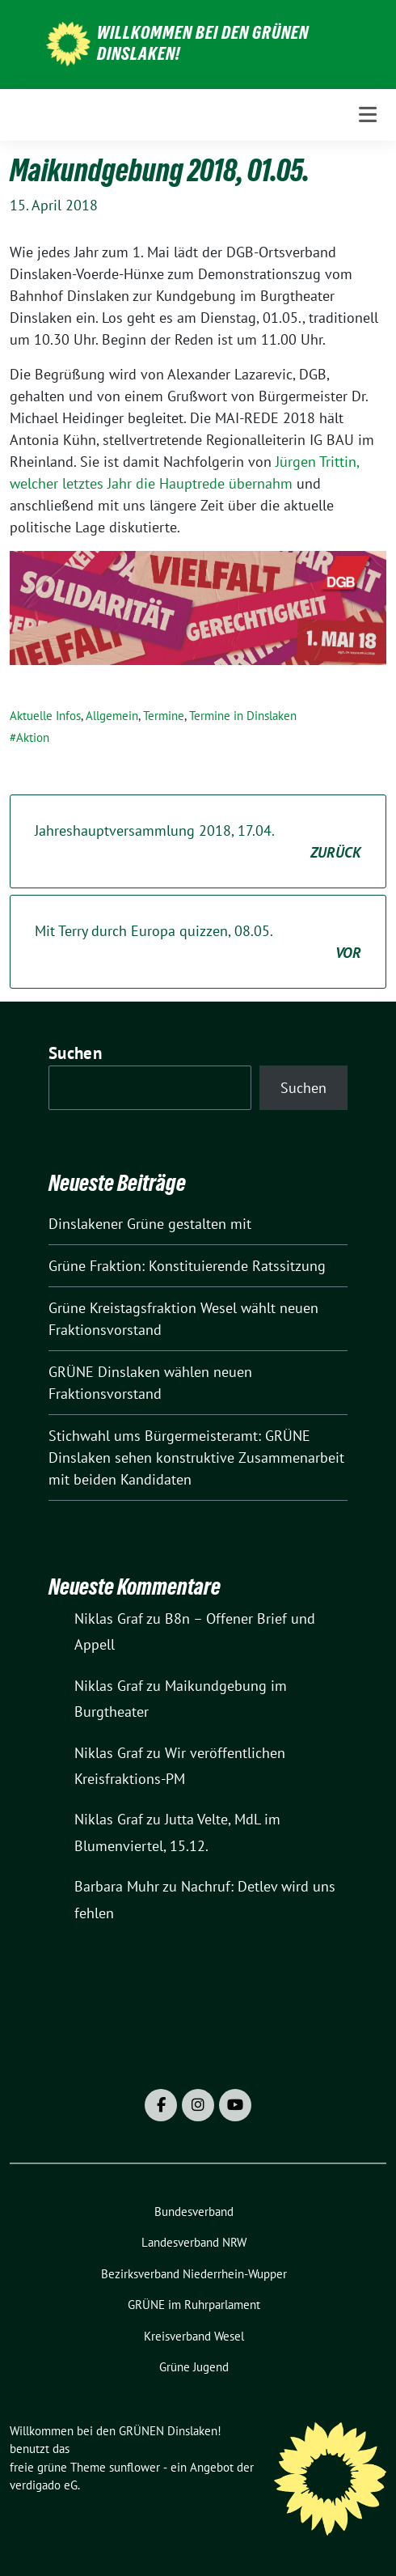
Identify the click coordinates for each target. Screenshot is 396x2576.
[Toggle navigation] (367, 114)
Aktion (32, 737)
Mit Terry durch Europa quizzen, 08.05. (198, 943)
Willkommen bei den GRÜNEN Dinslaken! (203, 43)
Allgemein (112, 715)
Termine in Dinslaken (243, 715)
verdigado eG (44, 2485)
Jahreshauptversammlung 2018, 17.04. (198, 842)
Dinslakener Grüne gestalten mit (149, 1223)
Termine (163, 715)
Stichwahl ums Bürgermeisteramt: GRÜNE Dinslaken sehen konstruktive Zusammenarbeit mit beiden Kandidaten (196, 1457)
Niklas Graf (108, 1618)
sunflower (134, 2467)
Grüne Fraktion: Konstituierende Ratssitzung (187, 1265)
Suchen (75, 1053)
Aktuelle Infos (45, 715)
